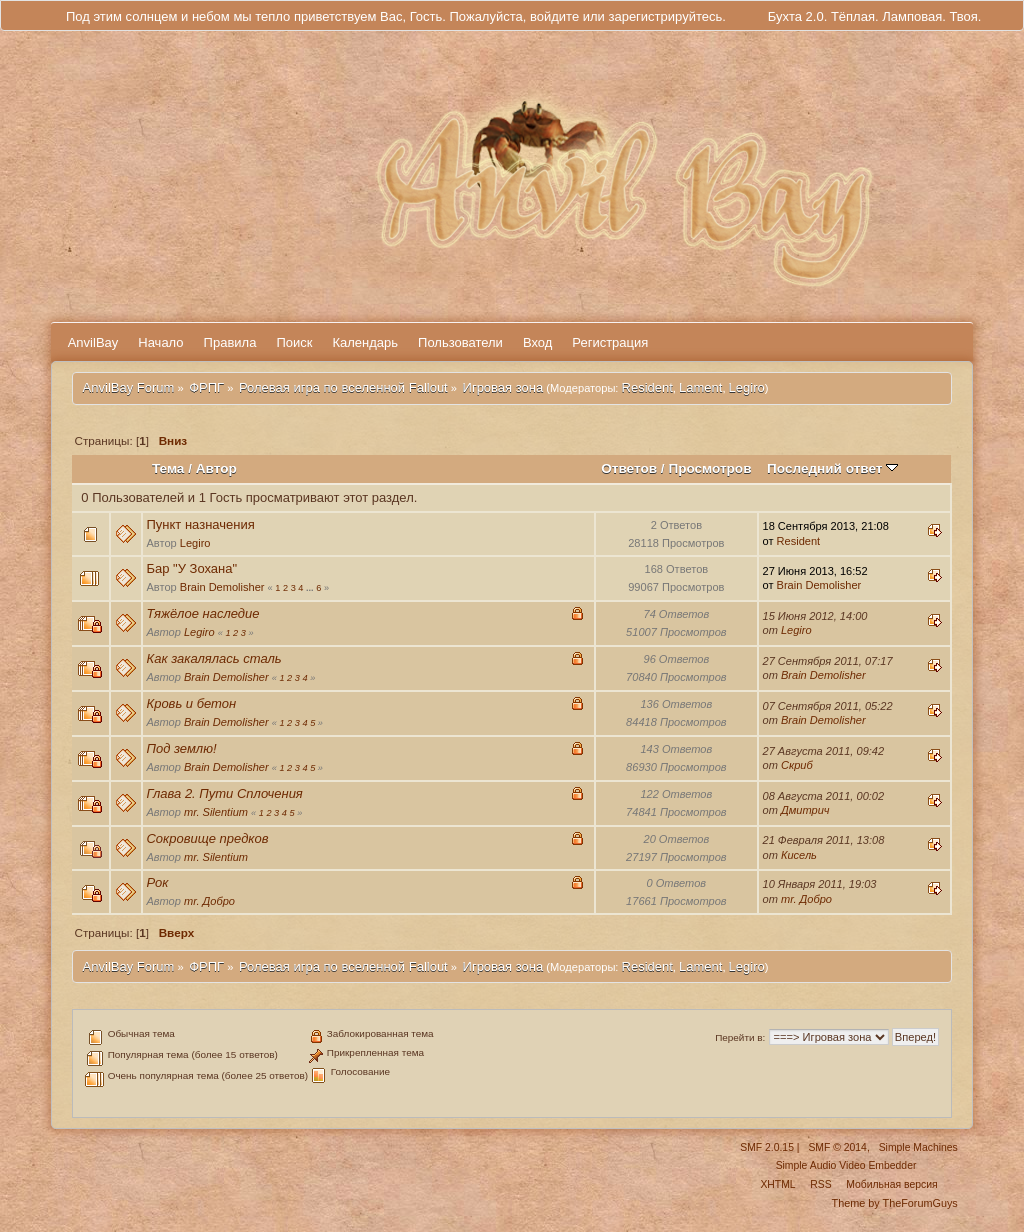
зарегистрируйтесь (665, 16)
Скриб (797, 765)
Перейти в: (740, 1037)
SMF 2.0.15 (767, 1147)
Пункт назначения (200, 524)
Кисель (799, 855)
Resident (647, 387)
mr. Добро (209, 901)
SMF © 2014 (837, 1147)
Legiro (747, 387)
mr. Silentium (216, 812)
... (311, 588)
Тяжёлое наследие (202, 613)
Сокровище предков (207, 838)
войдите (554, 16)
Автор (216, 468)
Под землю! (181, 748)
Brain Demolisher (222, 587)
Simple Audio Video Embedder (846, 1165)
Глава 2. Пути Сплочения (224, 793)
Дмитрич (805, 810)
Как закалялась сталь (213, 658)
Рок (157, 882)
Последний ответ (832, 468)
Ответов (629, 468)
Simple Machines (918, 1147)
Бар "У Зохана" (191, 568)
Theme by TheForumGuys (895, 1203)
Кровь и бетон (191, 703)
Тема (168, 468)
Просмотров (709, 468)
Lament (700, 387)
